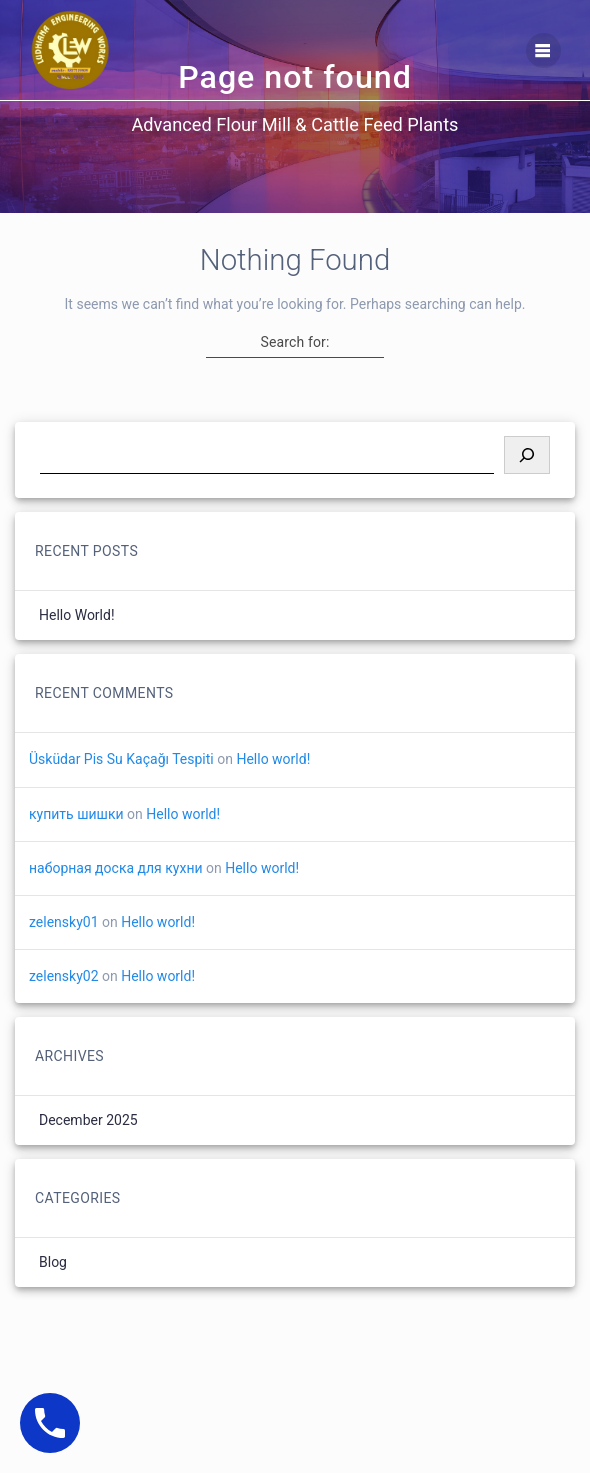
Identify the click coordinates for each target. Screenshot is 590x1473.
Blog (53, 1262)
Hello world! (77, 615)
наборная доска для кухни (116, 868)
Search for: (295, 342)
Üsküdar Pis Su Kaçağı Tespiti (121, 759)
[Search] (527, 455)
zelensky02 (64, 976)
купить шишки (76, 814)
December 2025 (88, 1120)
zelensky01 (64, 922)
